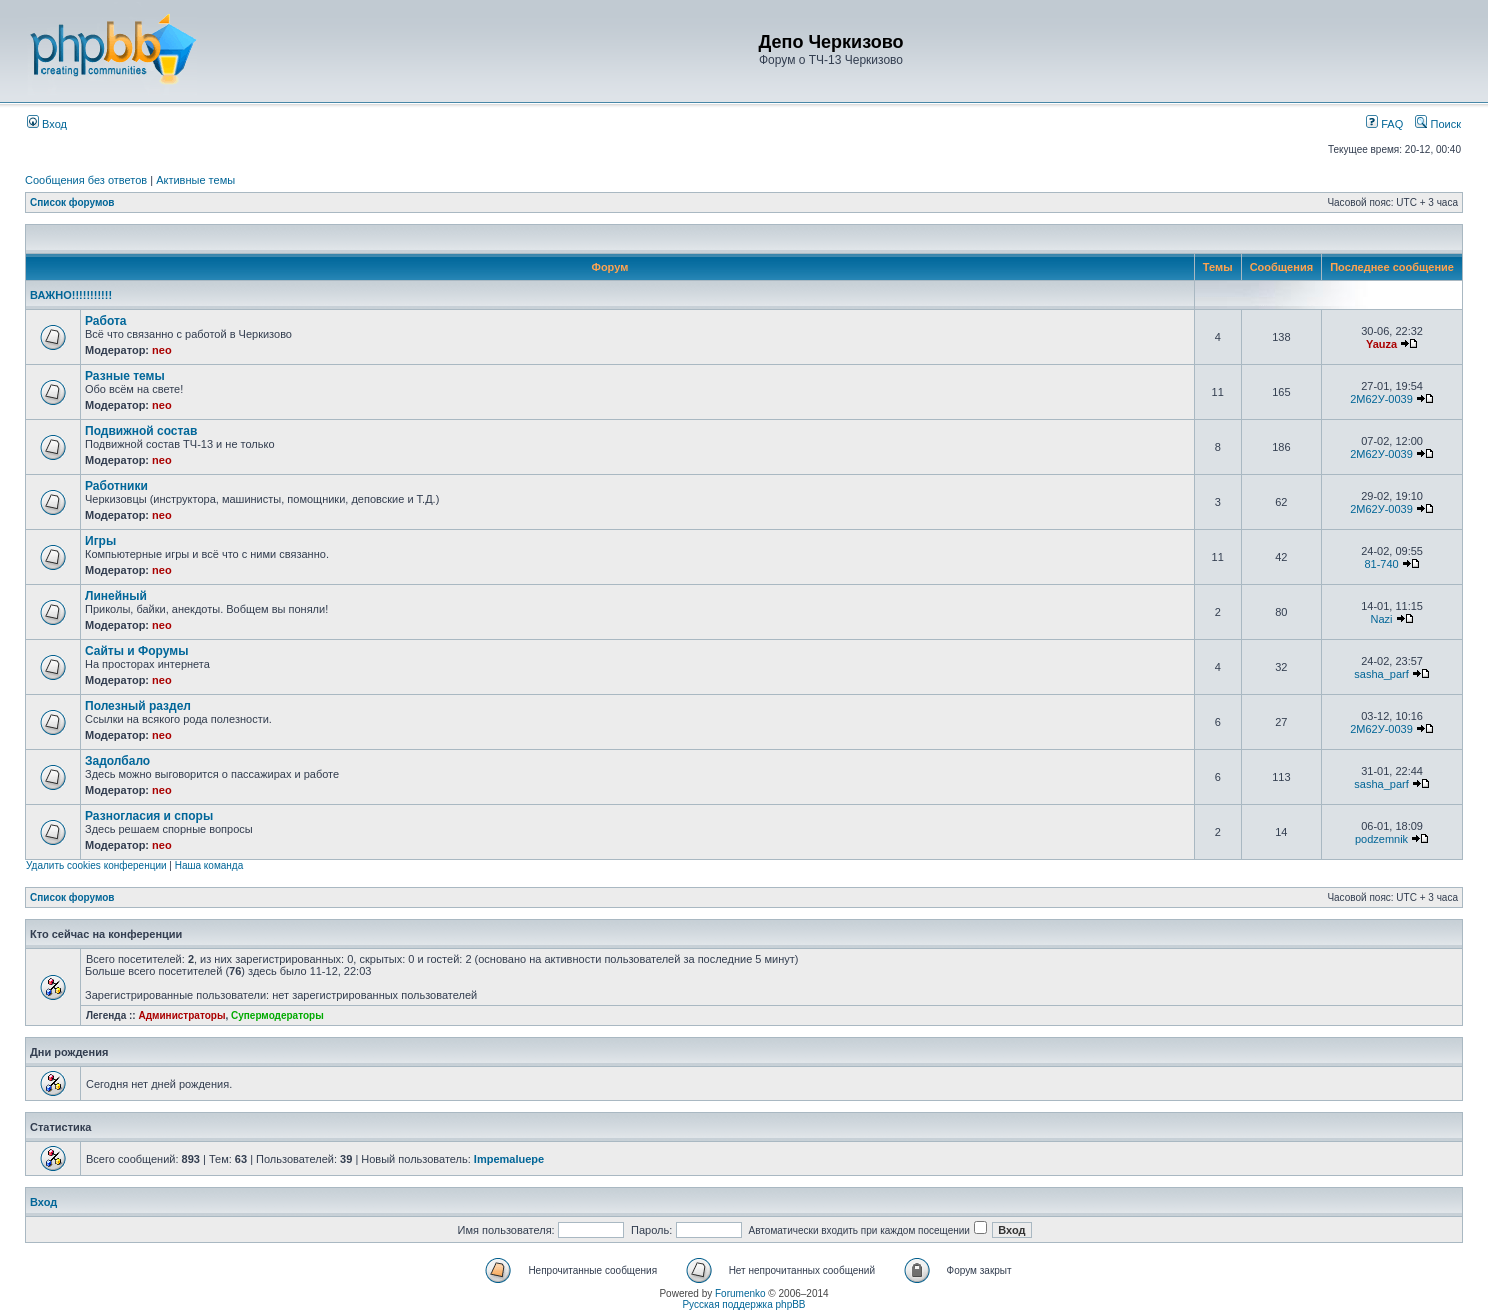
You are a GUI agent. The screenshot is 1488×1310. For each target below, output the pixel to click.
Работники (116, 486)
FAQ (1384, 124)
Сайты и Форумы (136, 651)
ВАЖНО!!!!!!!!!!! (71, 295)
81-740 (1381, 564)
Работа (106, 321)
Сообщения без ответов (86, 180)
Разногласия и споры (149, 816)
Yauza (1381, 344)
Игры (100, 541)
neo (162, 350)
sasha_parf (1381, 674)
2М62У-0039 (1381, 399)
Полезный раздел (138, 706)
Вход (47, 124)
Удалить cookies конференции (96, 865)
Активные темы (195, 180)
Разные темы (125, 376)
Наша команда (209, 865)
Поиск (1438, 124)
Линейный (116, 596)
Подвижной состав (141, 431)
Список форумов (72, 202)
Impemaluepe (509, 1159)
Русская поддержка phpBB (743, 1304)
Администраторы (181, 1015)
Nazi (1382, 619)
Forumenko (740, 1293)
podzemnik (1381, 839)
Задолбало (117, 761)
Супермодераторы (277, 1015)
